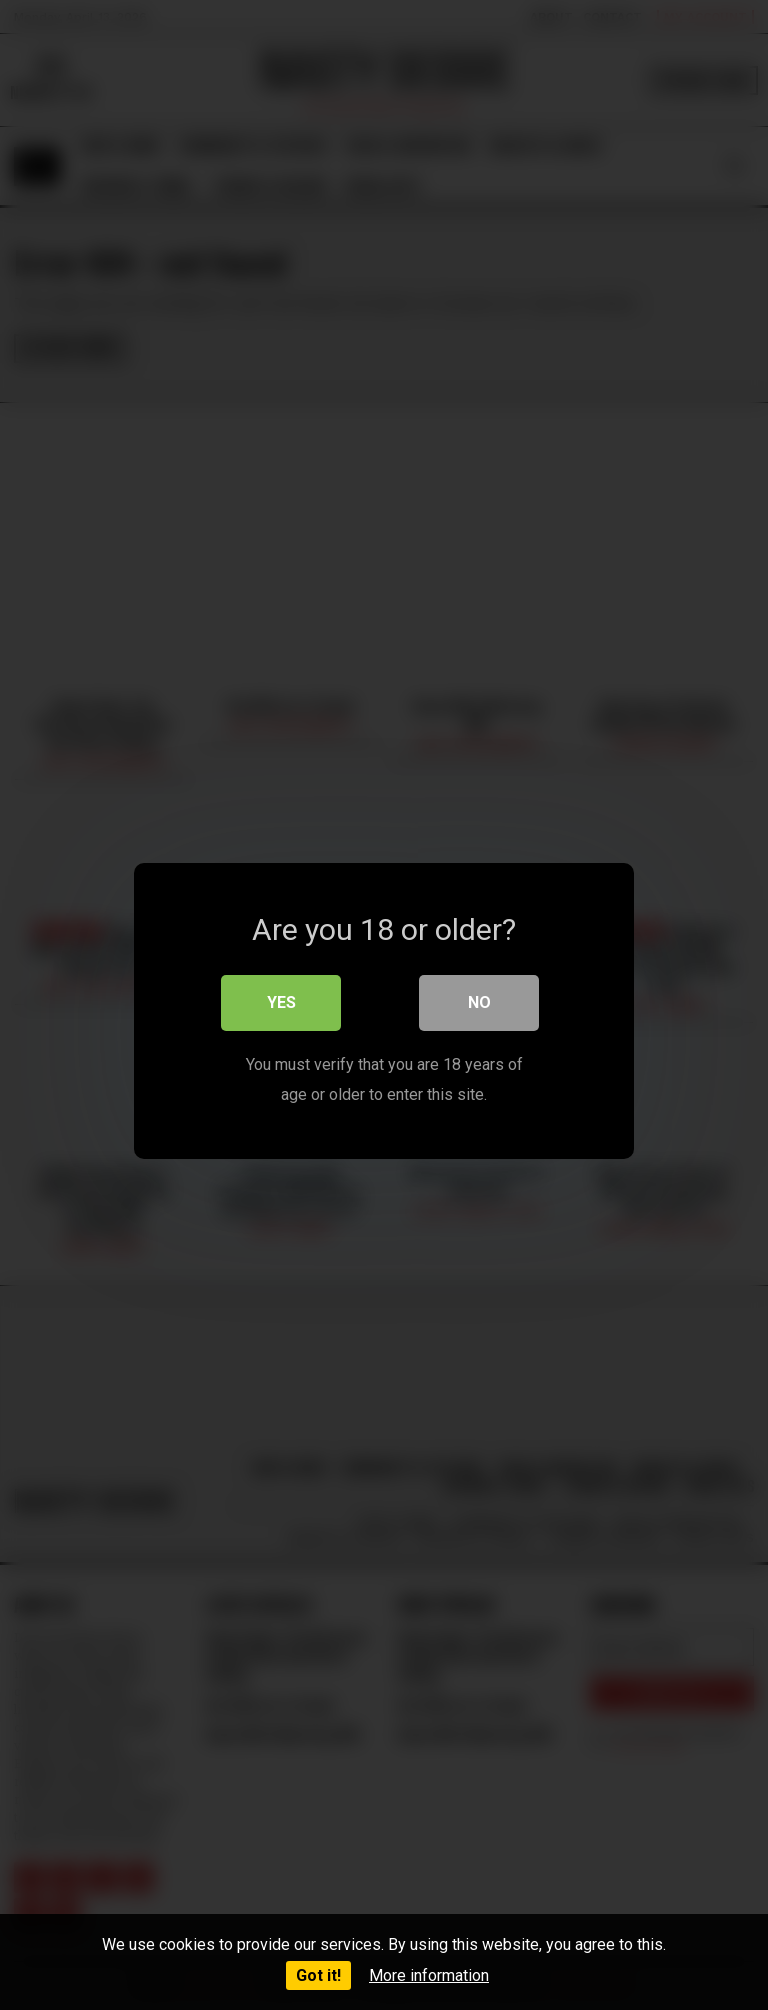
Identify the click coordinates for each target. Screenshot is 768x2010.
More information (429, 1975)
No (479, 996)
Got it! (318, 1975)
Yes (281, 996)
